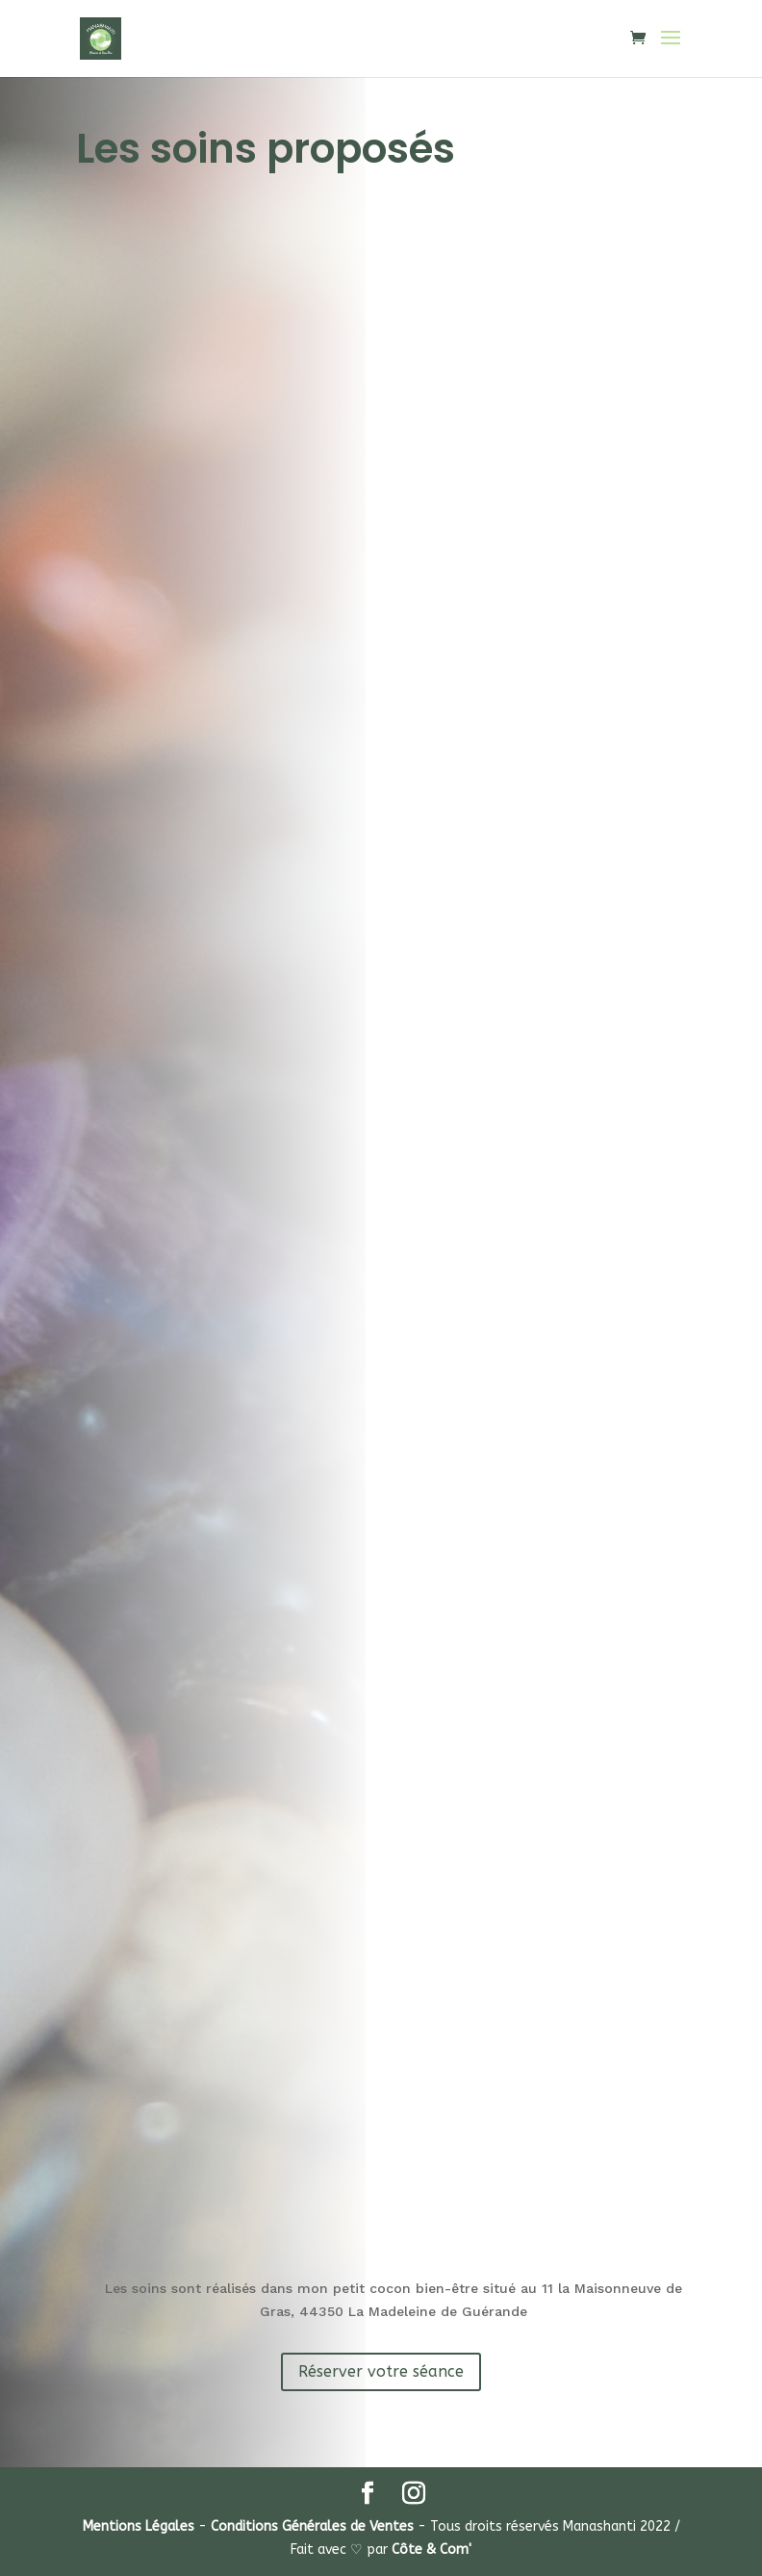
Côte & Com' (431, 2549)
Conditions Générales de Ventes (312, 2526)
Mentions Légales (138, 2526)
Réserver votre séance (381, 2371)
